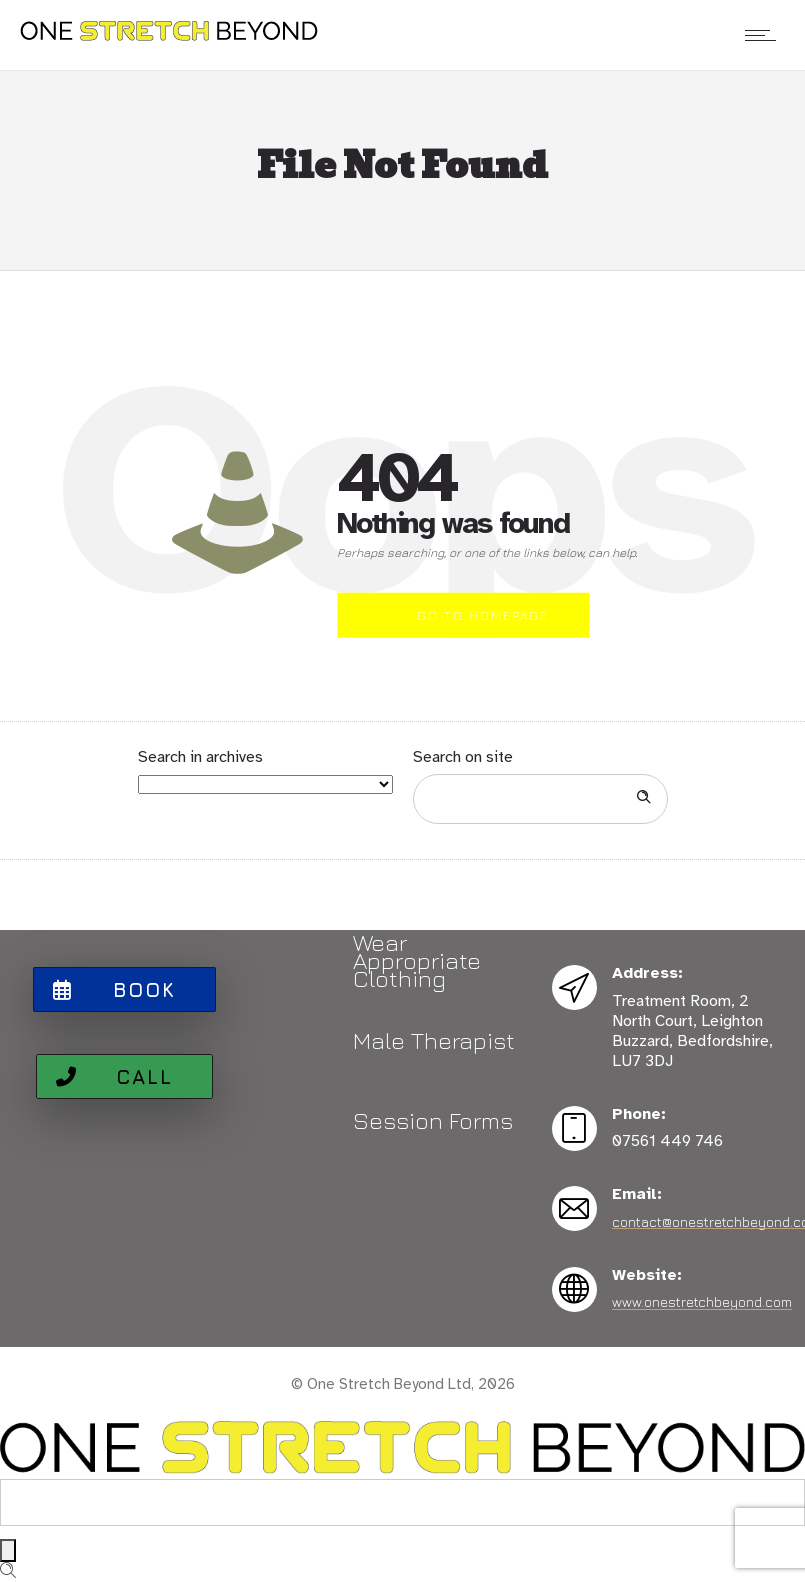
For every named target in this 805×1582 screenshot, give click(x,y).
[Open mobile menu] (765, 35)
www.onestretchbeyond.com (702, 1301)
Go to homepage (483, 615)
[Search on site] (540, 799)
